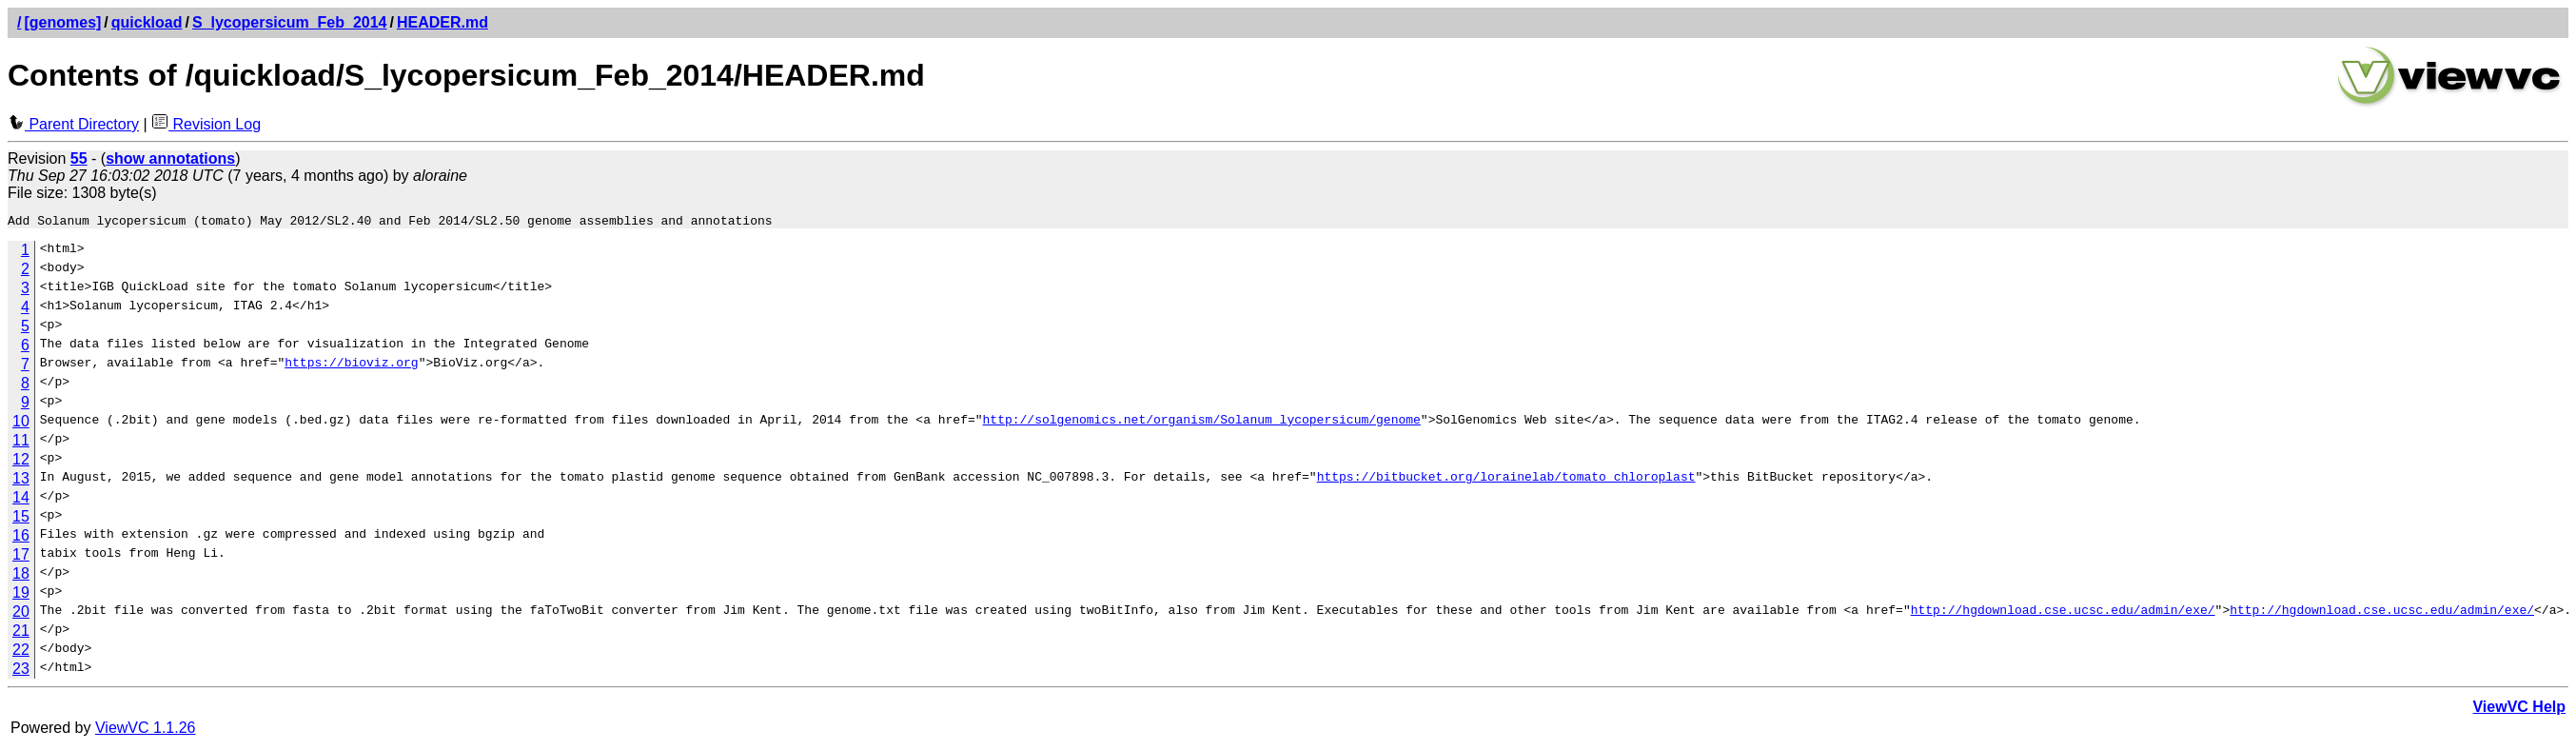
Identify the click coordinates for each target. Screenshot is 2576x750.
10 (20, 424)
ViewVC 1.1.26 (145, 730)
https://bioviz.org (351, 367)
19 (20, 595)
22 (20, 652)
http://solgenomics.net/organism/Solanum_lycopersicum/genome (1201, 424)
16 (20, 538)
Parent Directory (73, 124)
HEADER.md (442, 22)
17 (20, 557)
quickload (147, 22)
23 (20, 671)
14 (20, 500)
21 (20, 633)
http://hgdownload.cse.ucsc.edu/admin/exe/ (2062, 614)
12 (20, 462)
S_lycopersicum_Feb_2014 (289, 22)
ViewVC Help (2519, 709)
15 (20, 519)
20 (20, 614)
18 (20, 576)
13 (20, 481)
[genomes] (62, 22)
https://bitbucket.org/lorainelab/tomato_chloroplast (1505, 481)
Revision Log (206, 124)
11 (20, 443)
